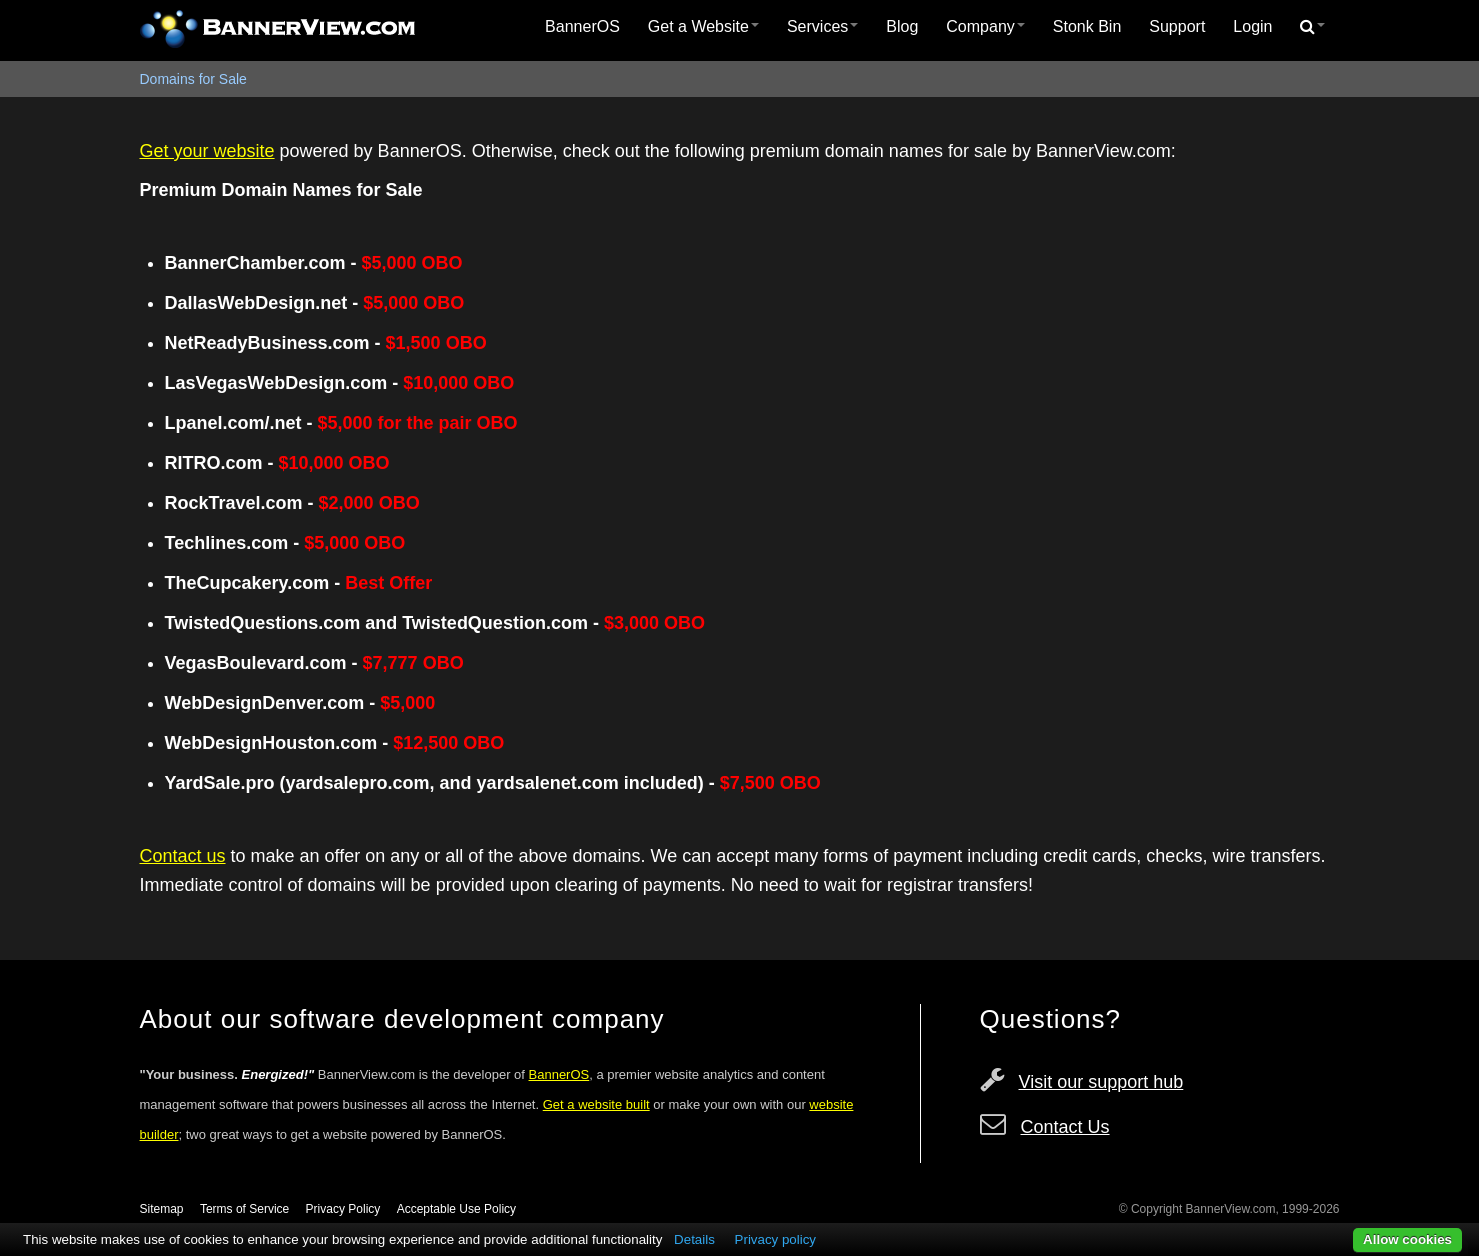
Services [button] (822, 26)
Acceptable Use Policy (456, 1209)
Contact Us (1065, 1127)
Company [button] (985, 26)
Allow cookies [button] (1407, 1239)
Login (1252, 26)
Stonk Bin (1087, 26)
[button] (1312, 27)
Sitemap (162, 1209)
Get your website (207, 151)
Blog (902, 26)
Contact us (183, 856)
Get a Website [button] (703, 26)
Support (1177, 26)
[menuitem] (582, 27)
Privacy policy (775, 1239)
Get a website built (596, 1104)
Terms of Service (244, 1209)
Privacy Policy (343, 1209)
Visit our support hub (1101, 1082)
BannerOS (582, 26)
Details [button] (694, 1239)
